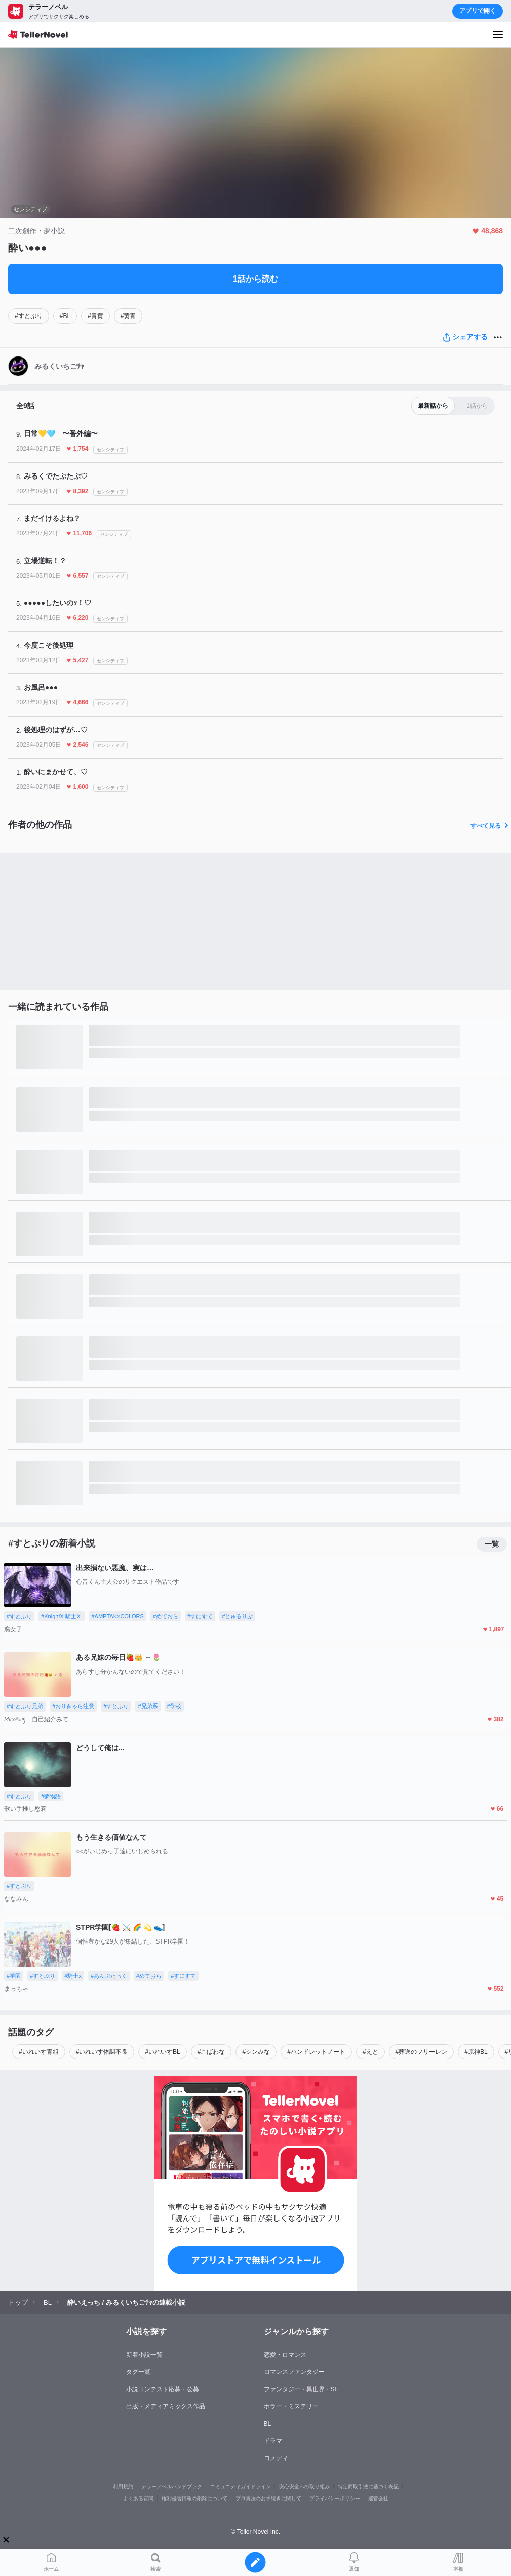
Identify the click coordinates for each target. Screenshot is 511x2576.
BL (267, 2423)
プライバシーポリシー (334, 2498)
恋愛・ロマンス (285, 2354)
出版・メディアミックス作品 (165, 2406)
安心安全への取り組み (304, 2486)
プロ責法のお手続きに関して (268, 2498)
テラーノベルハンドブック (171, 2486)
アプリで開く (477, 10)
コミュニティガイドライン (240, 2486)
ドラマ (273, 2440)
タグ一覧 (138, 2371)
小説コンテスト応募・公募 (162, 2389)
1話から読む (255, 278)
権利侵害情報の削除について (194, 2498)
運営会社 (378, 2498)
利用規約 (123, 2486)
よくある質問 (138, 2498)
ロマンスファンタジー (294, 2371)
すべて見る (490, 826)
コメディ (276, 2458)
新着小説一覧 (144, 2354)
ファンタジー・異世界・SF (301, 2389)
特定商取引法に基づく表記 (368, 2486)
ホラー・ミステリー (291, 2406)
